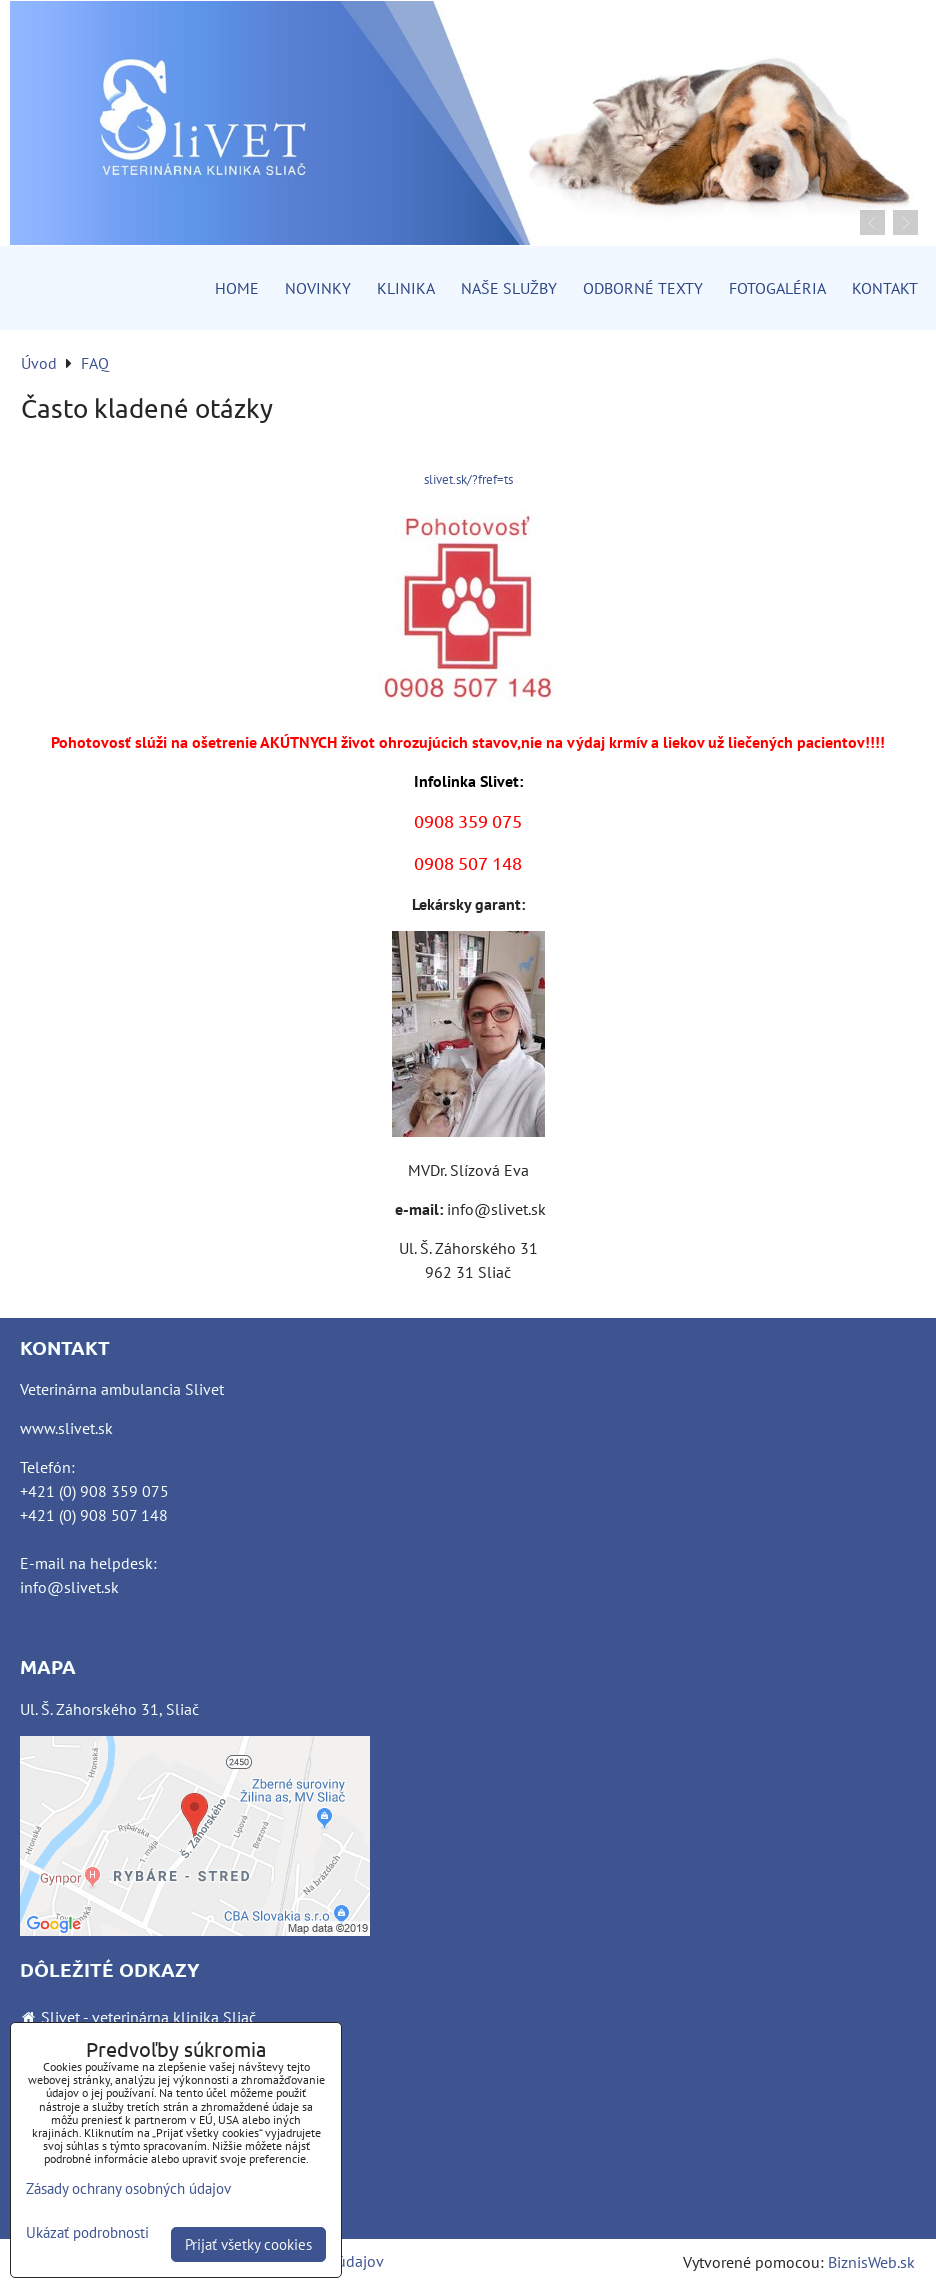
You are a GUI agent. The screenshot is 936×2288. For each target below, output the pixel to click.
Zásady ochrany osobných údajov (128, 2188)
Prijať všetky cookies (248, 2244)
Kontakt (885, 288)
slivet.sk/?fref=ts (468, 479)
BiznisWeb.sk (871, 2262)
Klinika (406, 288)
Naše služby (509, 288)
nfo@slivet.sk (71, 1587)
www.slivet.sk (66, 1428)
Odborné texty (643, 288)
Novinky (318, 288)
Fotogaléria (777, 288)
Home (237, 288)
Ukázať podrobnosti (87, 2233)
